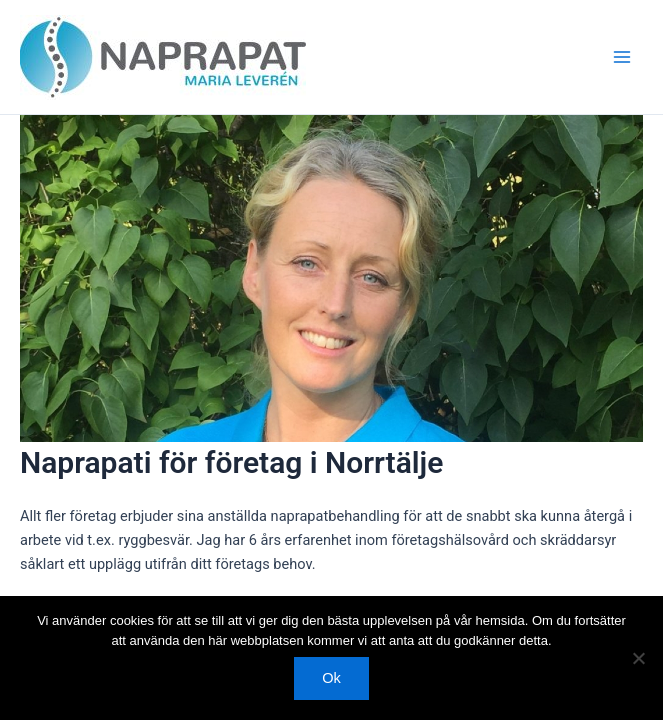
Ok (331, 678)
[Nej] (638, 658)
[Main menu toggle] (622, 57)
